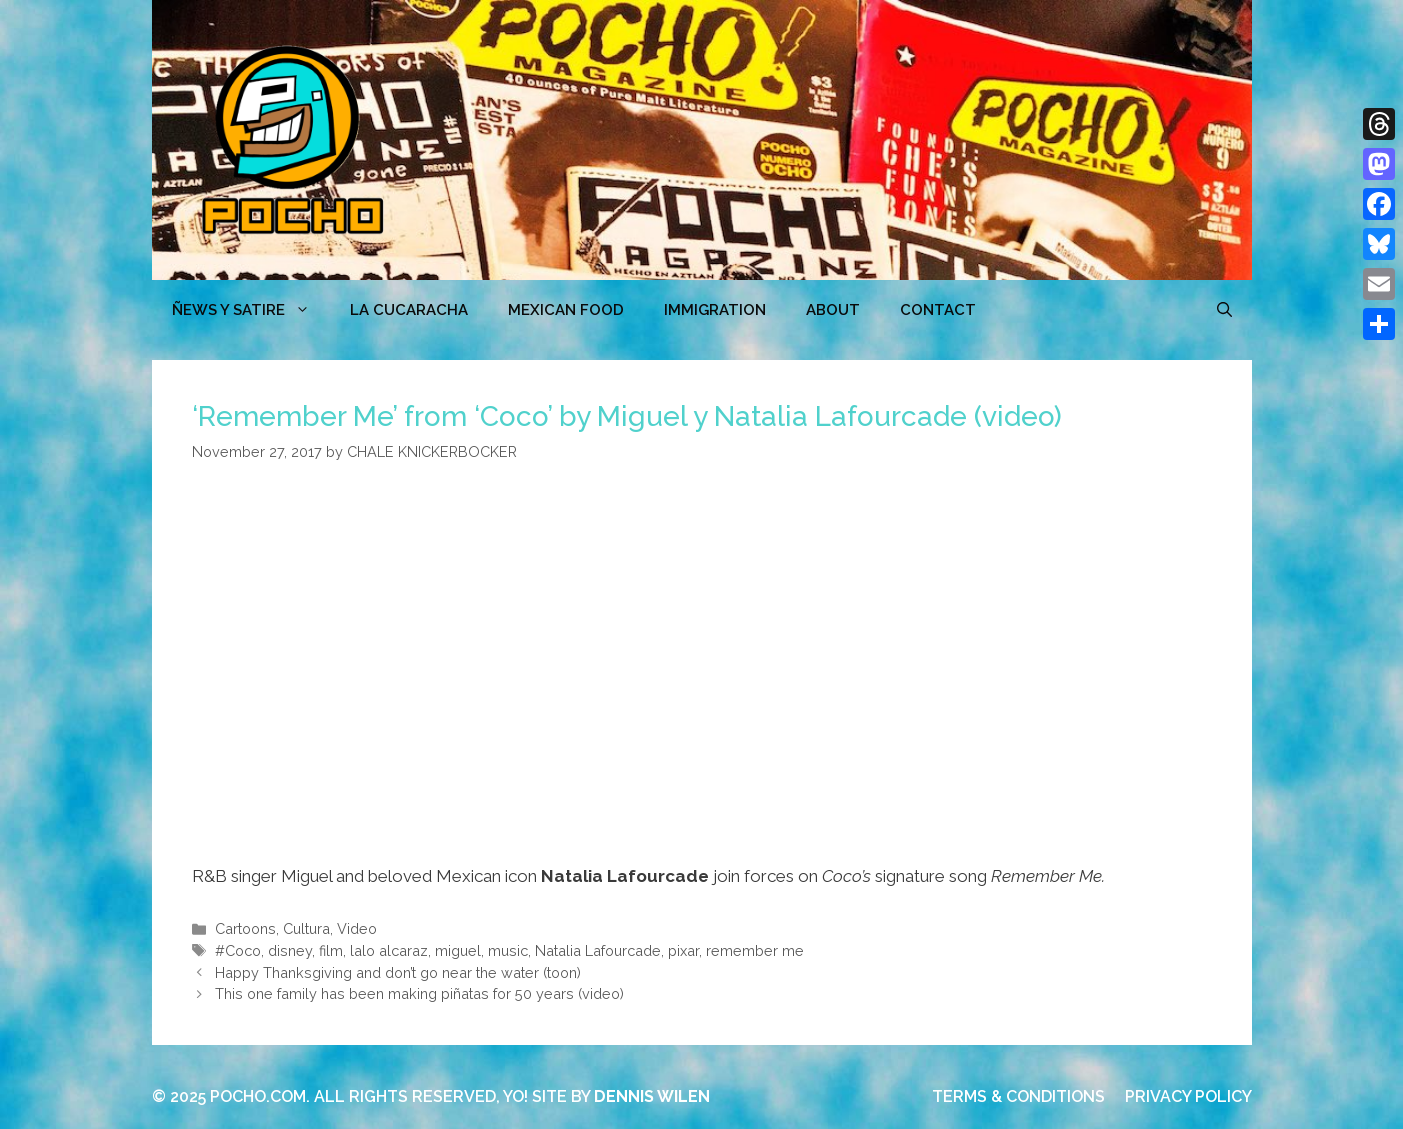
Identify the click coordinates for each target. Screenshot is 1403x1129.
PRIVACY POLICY (1188, 1096)
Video (357, 928)
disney (290, 950)
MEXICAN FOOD (566, 310)
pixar (683, 950)
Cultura (306, 928)
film (331, 950)
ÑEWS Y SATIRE (251, 310)
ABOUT (833, 310)
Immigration (715, 310)
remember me (755, 950)
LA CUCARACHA (409, 310)
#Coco (238, 950)
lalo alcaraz (389, 950)
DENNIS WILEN (652, 1096)
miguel (458, 950)
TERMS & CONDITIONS (1018, 1096)
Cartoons (245, 928)
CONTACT (938, 310)
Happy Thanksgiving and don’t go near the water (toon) (398, 972)
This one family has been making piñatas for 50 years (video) (419, 993)
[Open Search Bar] (1224, 310)
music (508, 950)
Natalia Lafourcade (598, 950)
